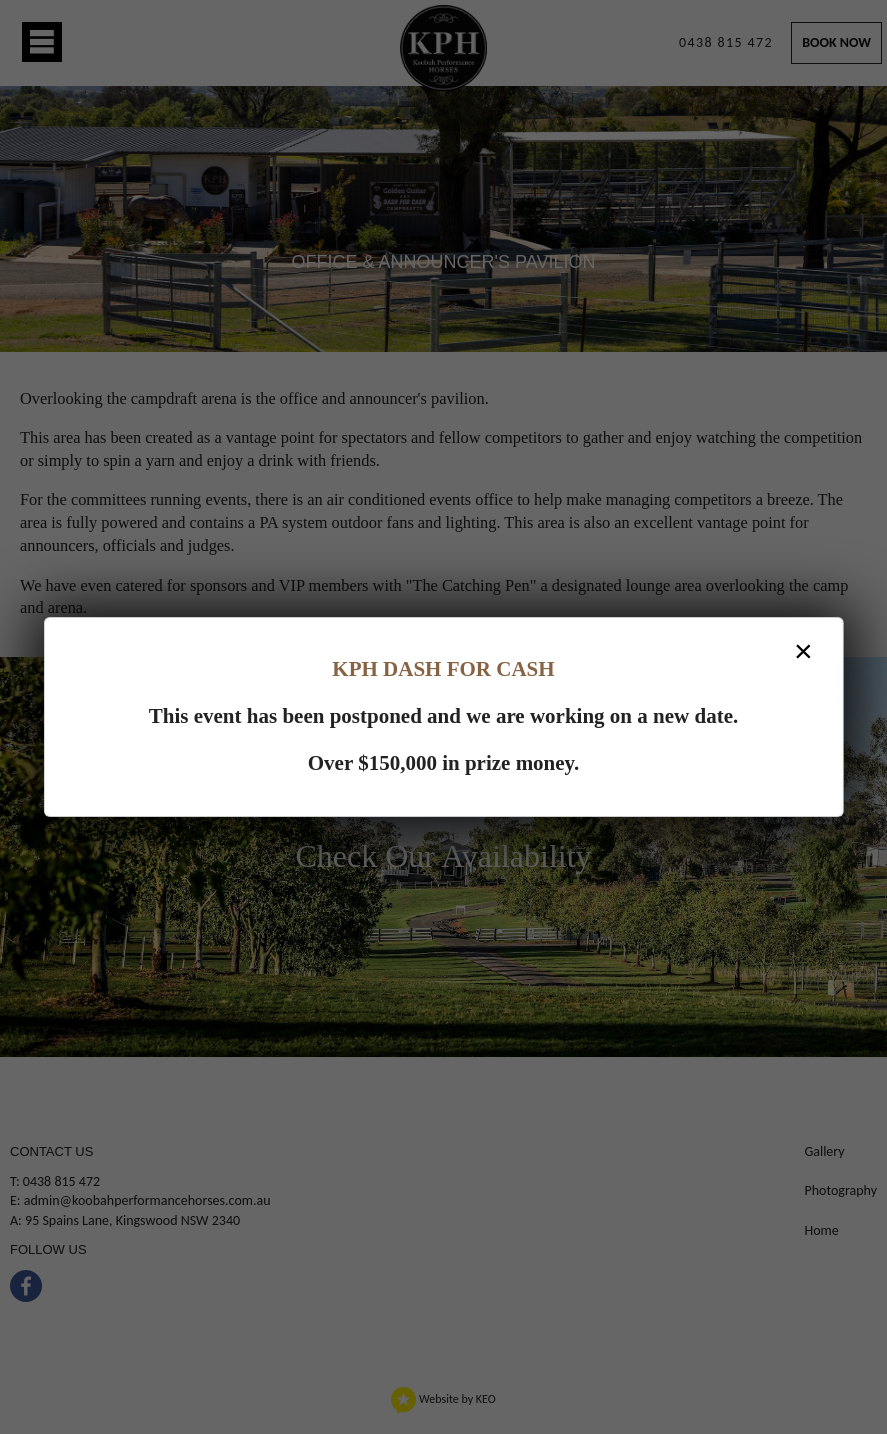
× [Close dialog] (803, 651)
